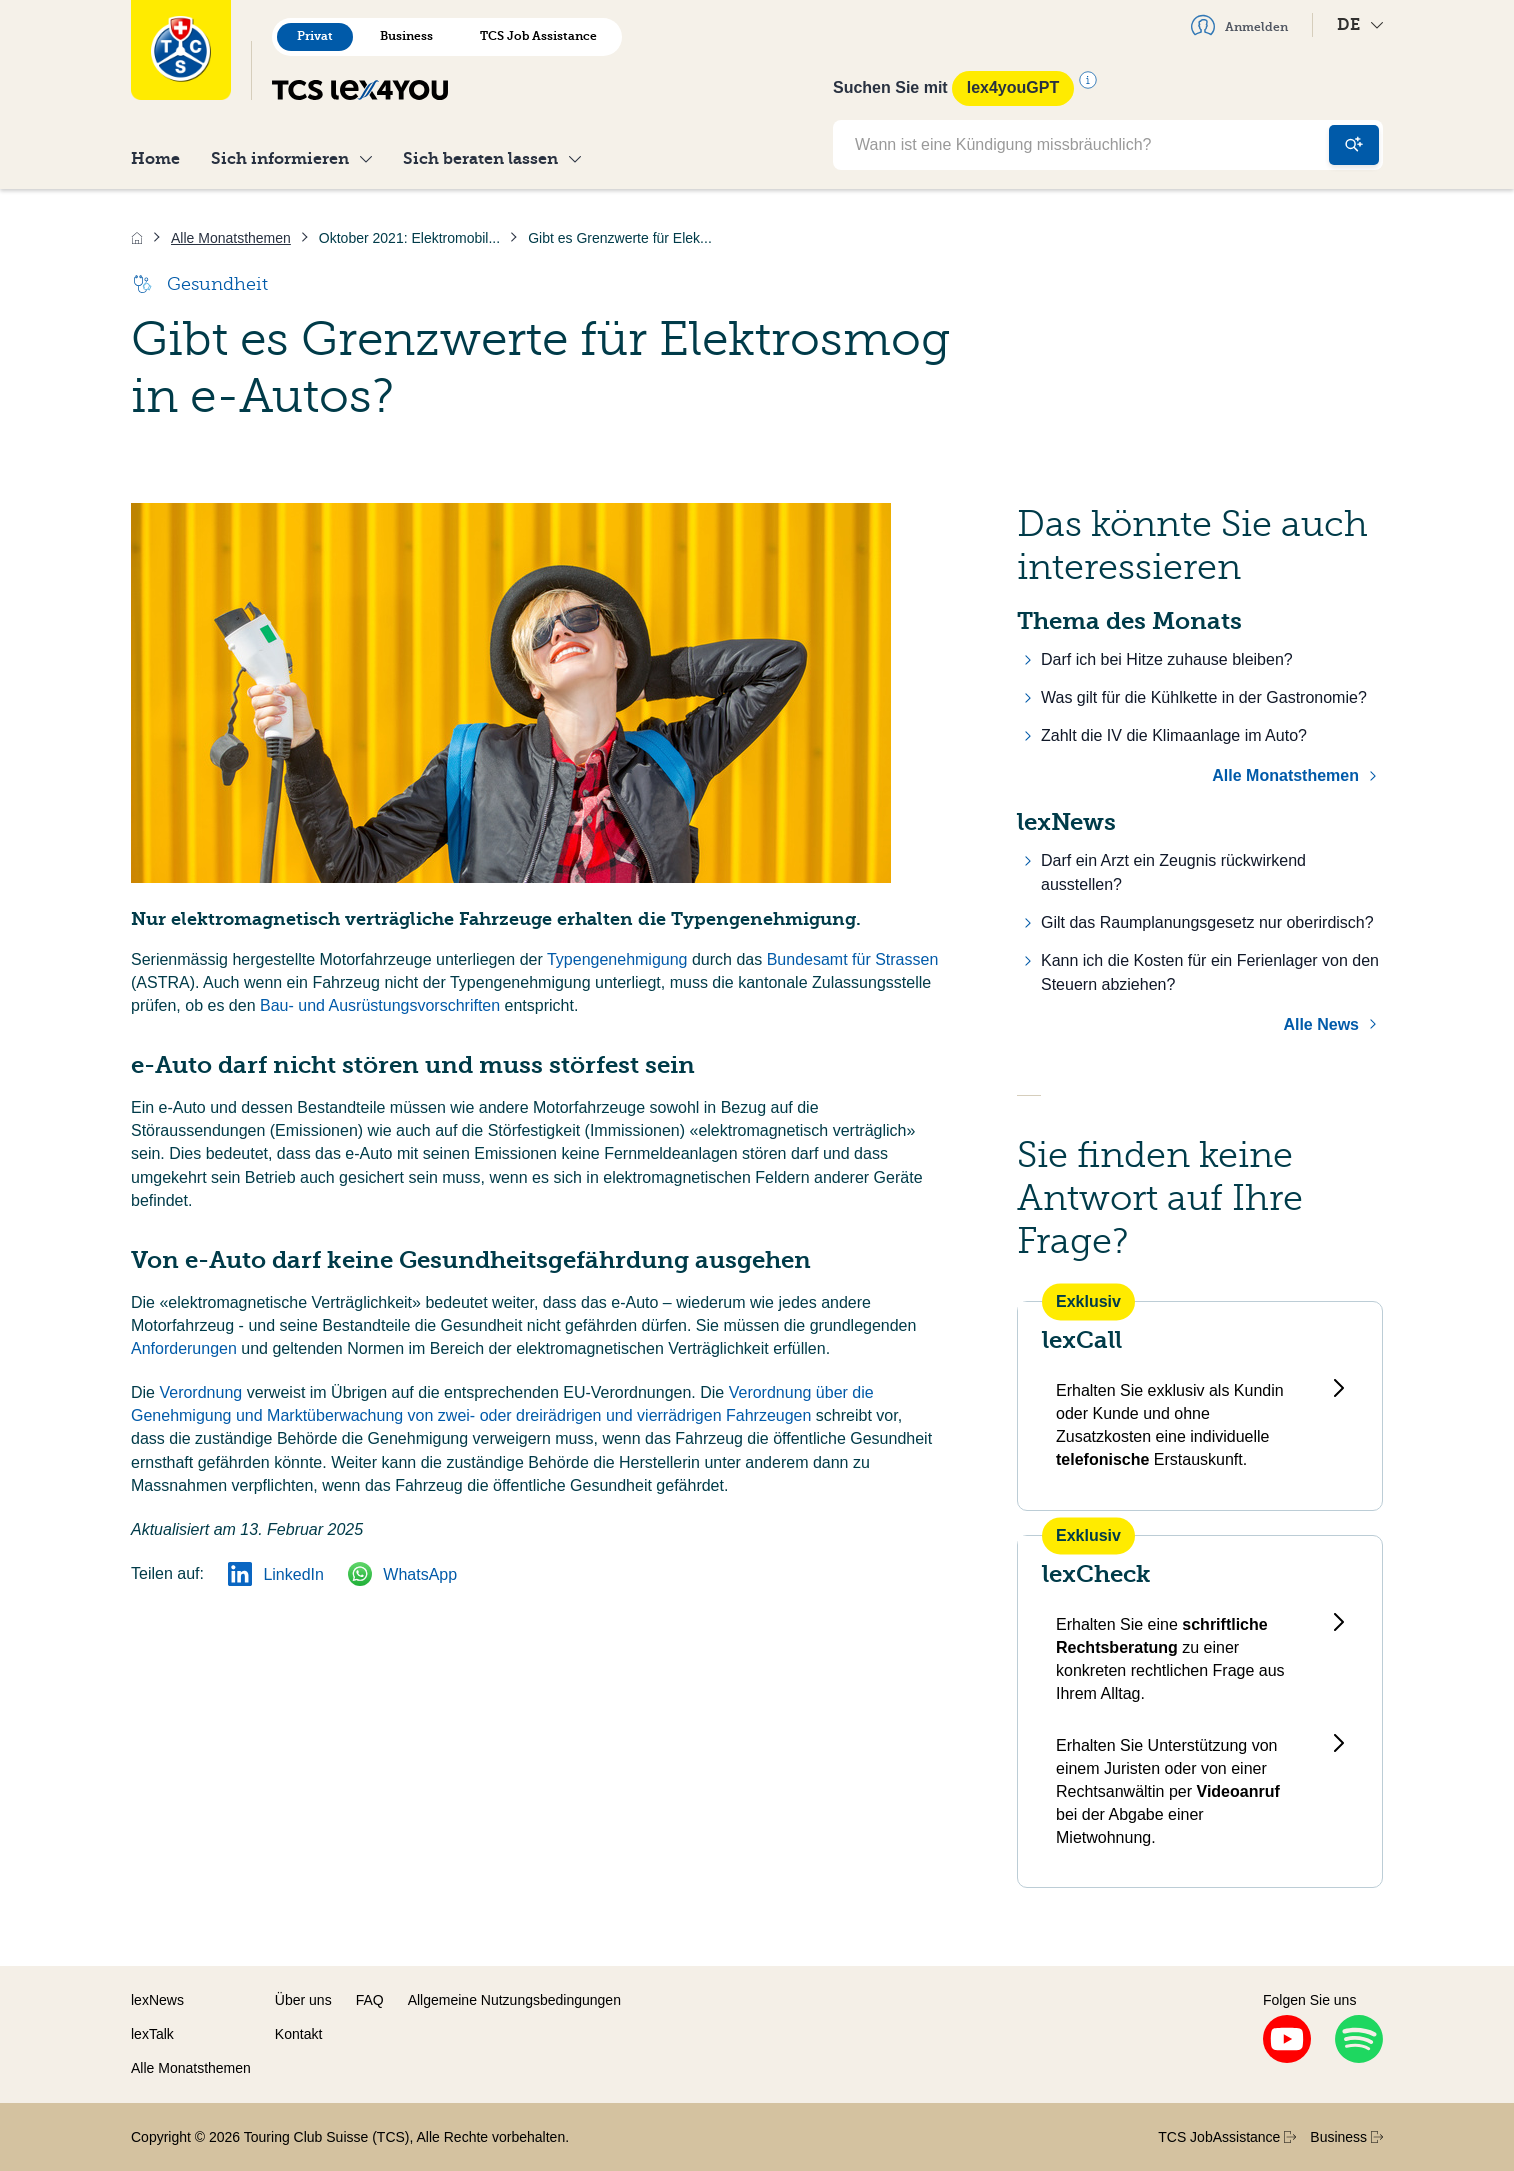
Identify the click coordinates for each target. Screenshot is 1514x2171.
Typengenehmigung (619, 959)
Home (155, 158)
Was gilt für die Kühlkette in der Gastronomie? (1204, 697)
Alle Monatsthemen (1285, 775)
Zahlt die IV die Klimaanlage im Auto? (1174, 735)
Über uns (303, 2000)
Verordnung (202, 1392)
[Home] (137, 238)
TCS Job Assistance (538, 36)
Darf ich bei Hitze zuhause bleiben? (1167, 659)
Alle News (1321, 1024)
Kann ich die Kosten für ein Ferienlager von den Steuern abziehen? (1210, 972)
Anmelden (1239, 25)
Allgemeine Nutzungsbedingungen (514, 2000)
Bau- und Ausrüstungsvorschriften (380, 1005)
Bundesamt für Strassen (853, 959)
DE (1360, 24)
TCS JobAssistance (1227, 2137)
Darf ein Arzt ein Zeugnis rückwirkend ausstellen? (1173, 872)
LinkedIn (276, 1574)
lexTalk (152, 2034)
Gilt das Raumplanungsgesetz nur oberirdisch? (1207, 922)
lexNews (157, 2000)
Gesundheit (199, 284)
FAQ (370, 2000)
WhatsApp (402, 1574)
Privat (315, 36)
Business (406, 36)
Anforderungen (186, 1348)
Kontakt (298, 2034)
